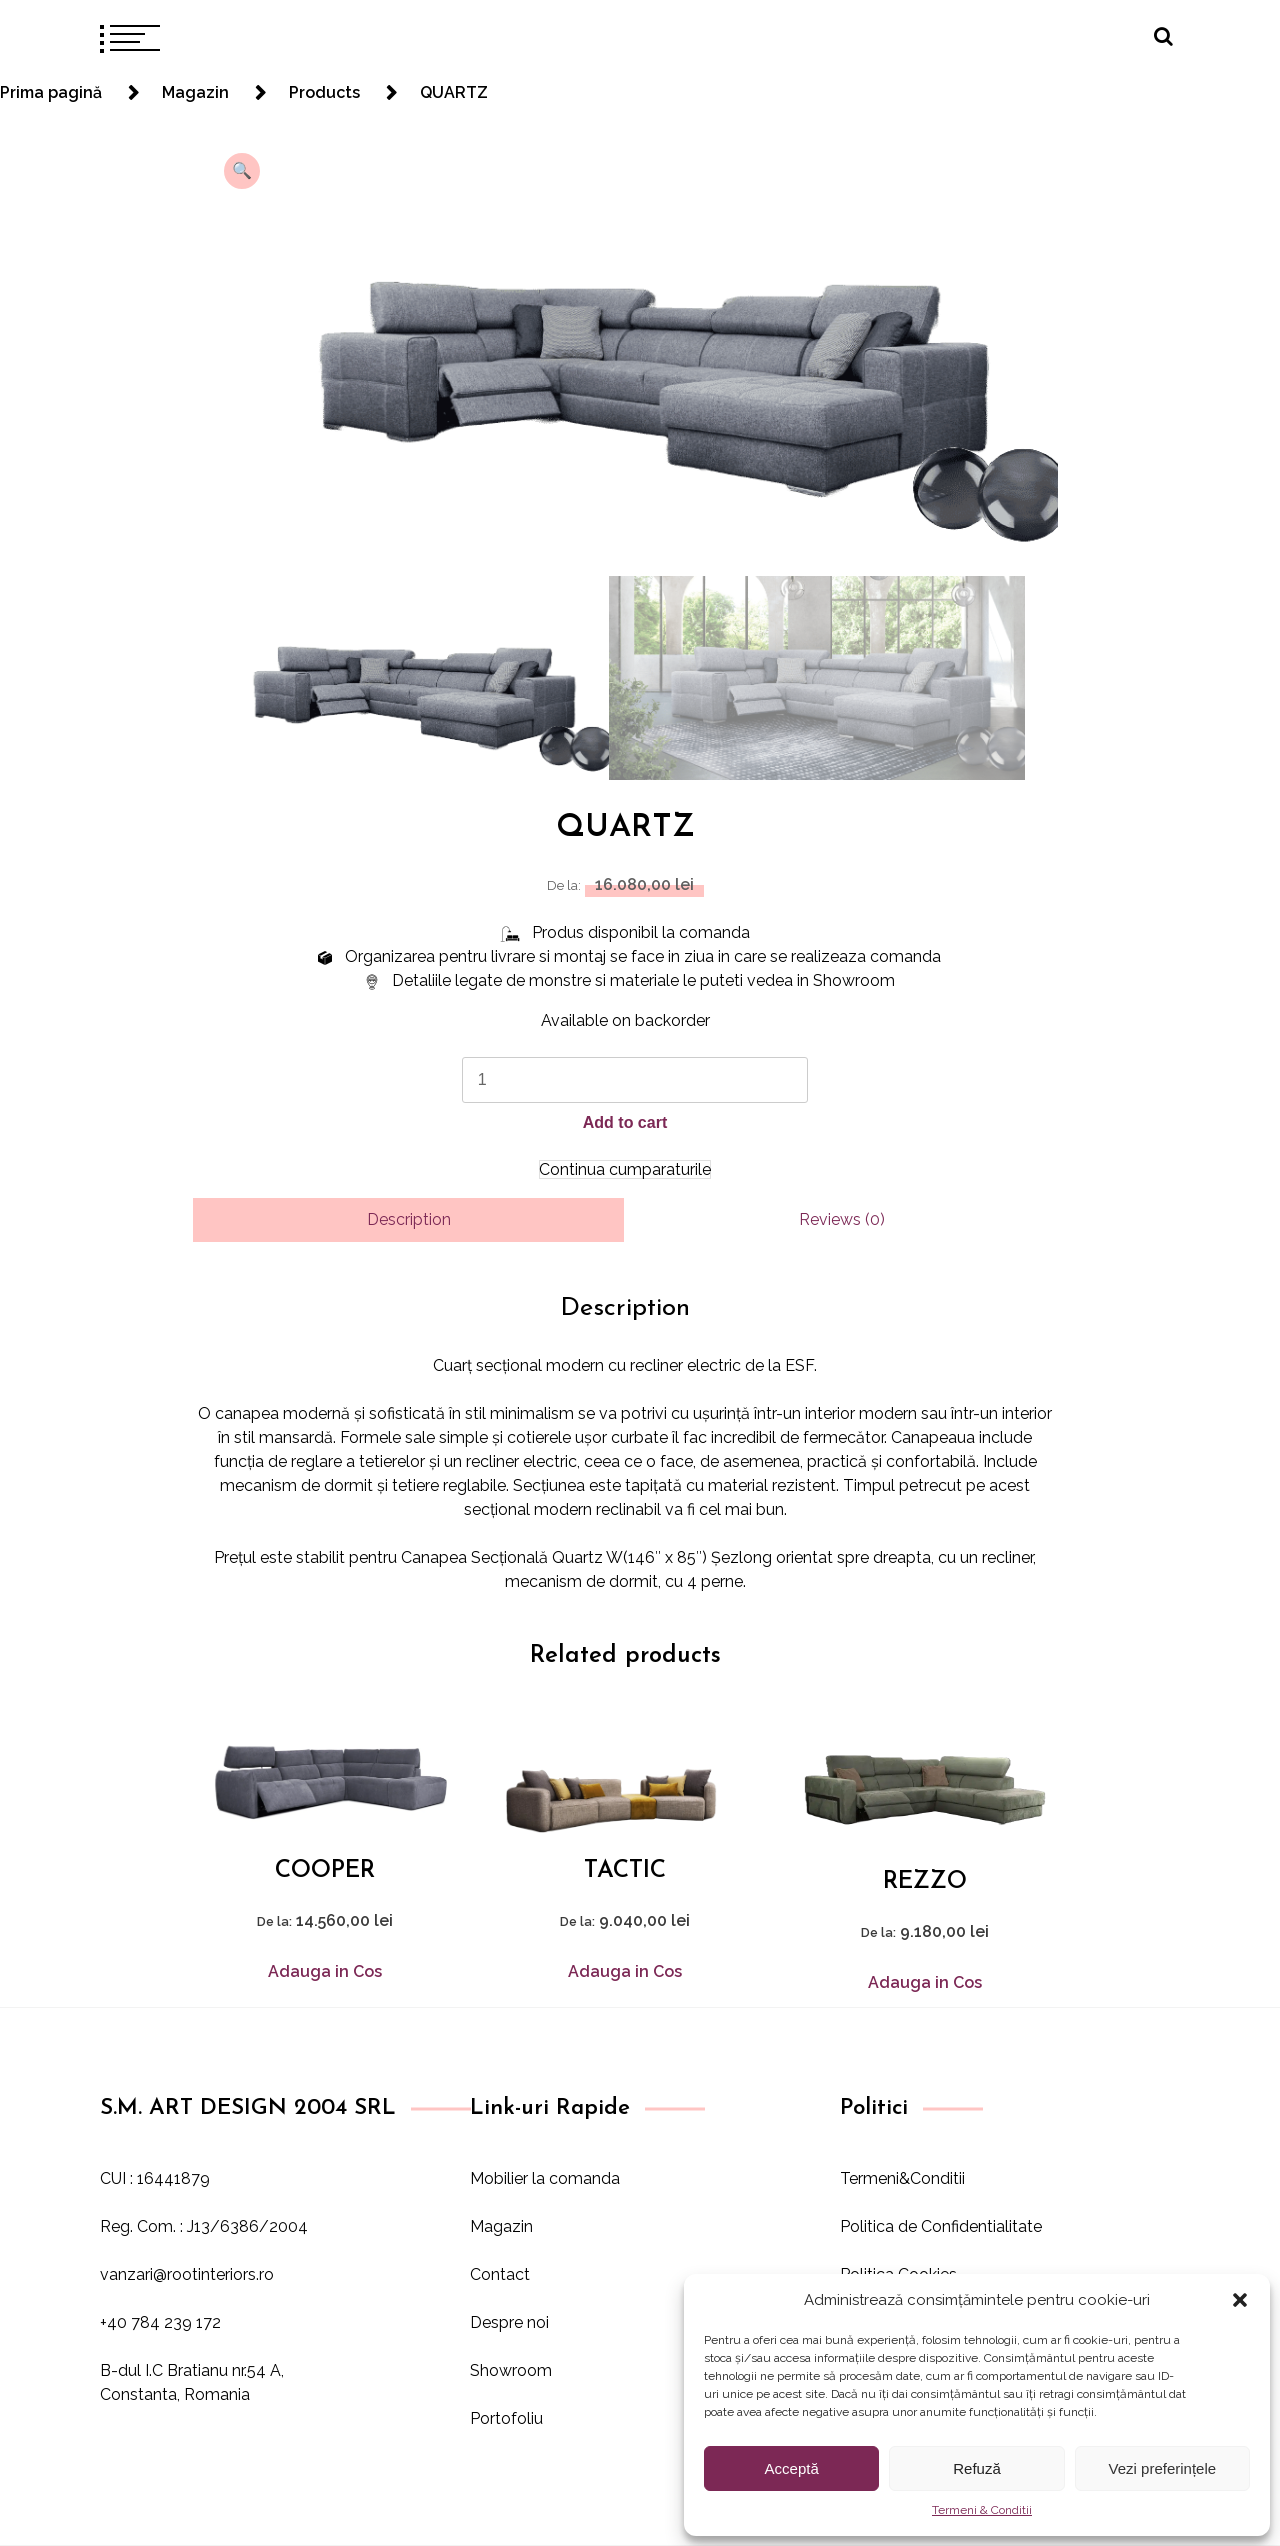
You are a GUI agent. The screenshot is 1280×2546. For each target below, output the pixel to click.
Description (409, 1219)
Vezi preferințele (1163, 2468)
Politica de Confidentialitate (941, 2226)
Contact (500, 2274)
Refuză (977, 2468)
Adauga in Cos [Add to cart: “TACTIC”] (625, 1971)
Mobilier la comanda (545, 2178)
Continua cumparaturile (625, 1169)
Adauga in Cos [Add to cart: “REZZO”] (925, 1982)
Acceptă (792, 2468)
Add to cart (625, 1122)
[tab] (408, 1220)
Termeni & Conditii (982, 2510)
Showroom (511, 2370)
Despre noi (509, 2322)
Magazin (501, 2226)
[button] (1240, 2300)
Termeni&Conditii (902, 2178)
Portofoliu (506, 2418)
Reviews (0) (842, 1219)
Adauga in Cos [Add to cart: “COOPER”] (325, 1971)
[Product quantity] (635, 1080)
